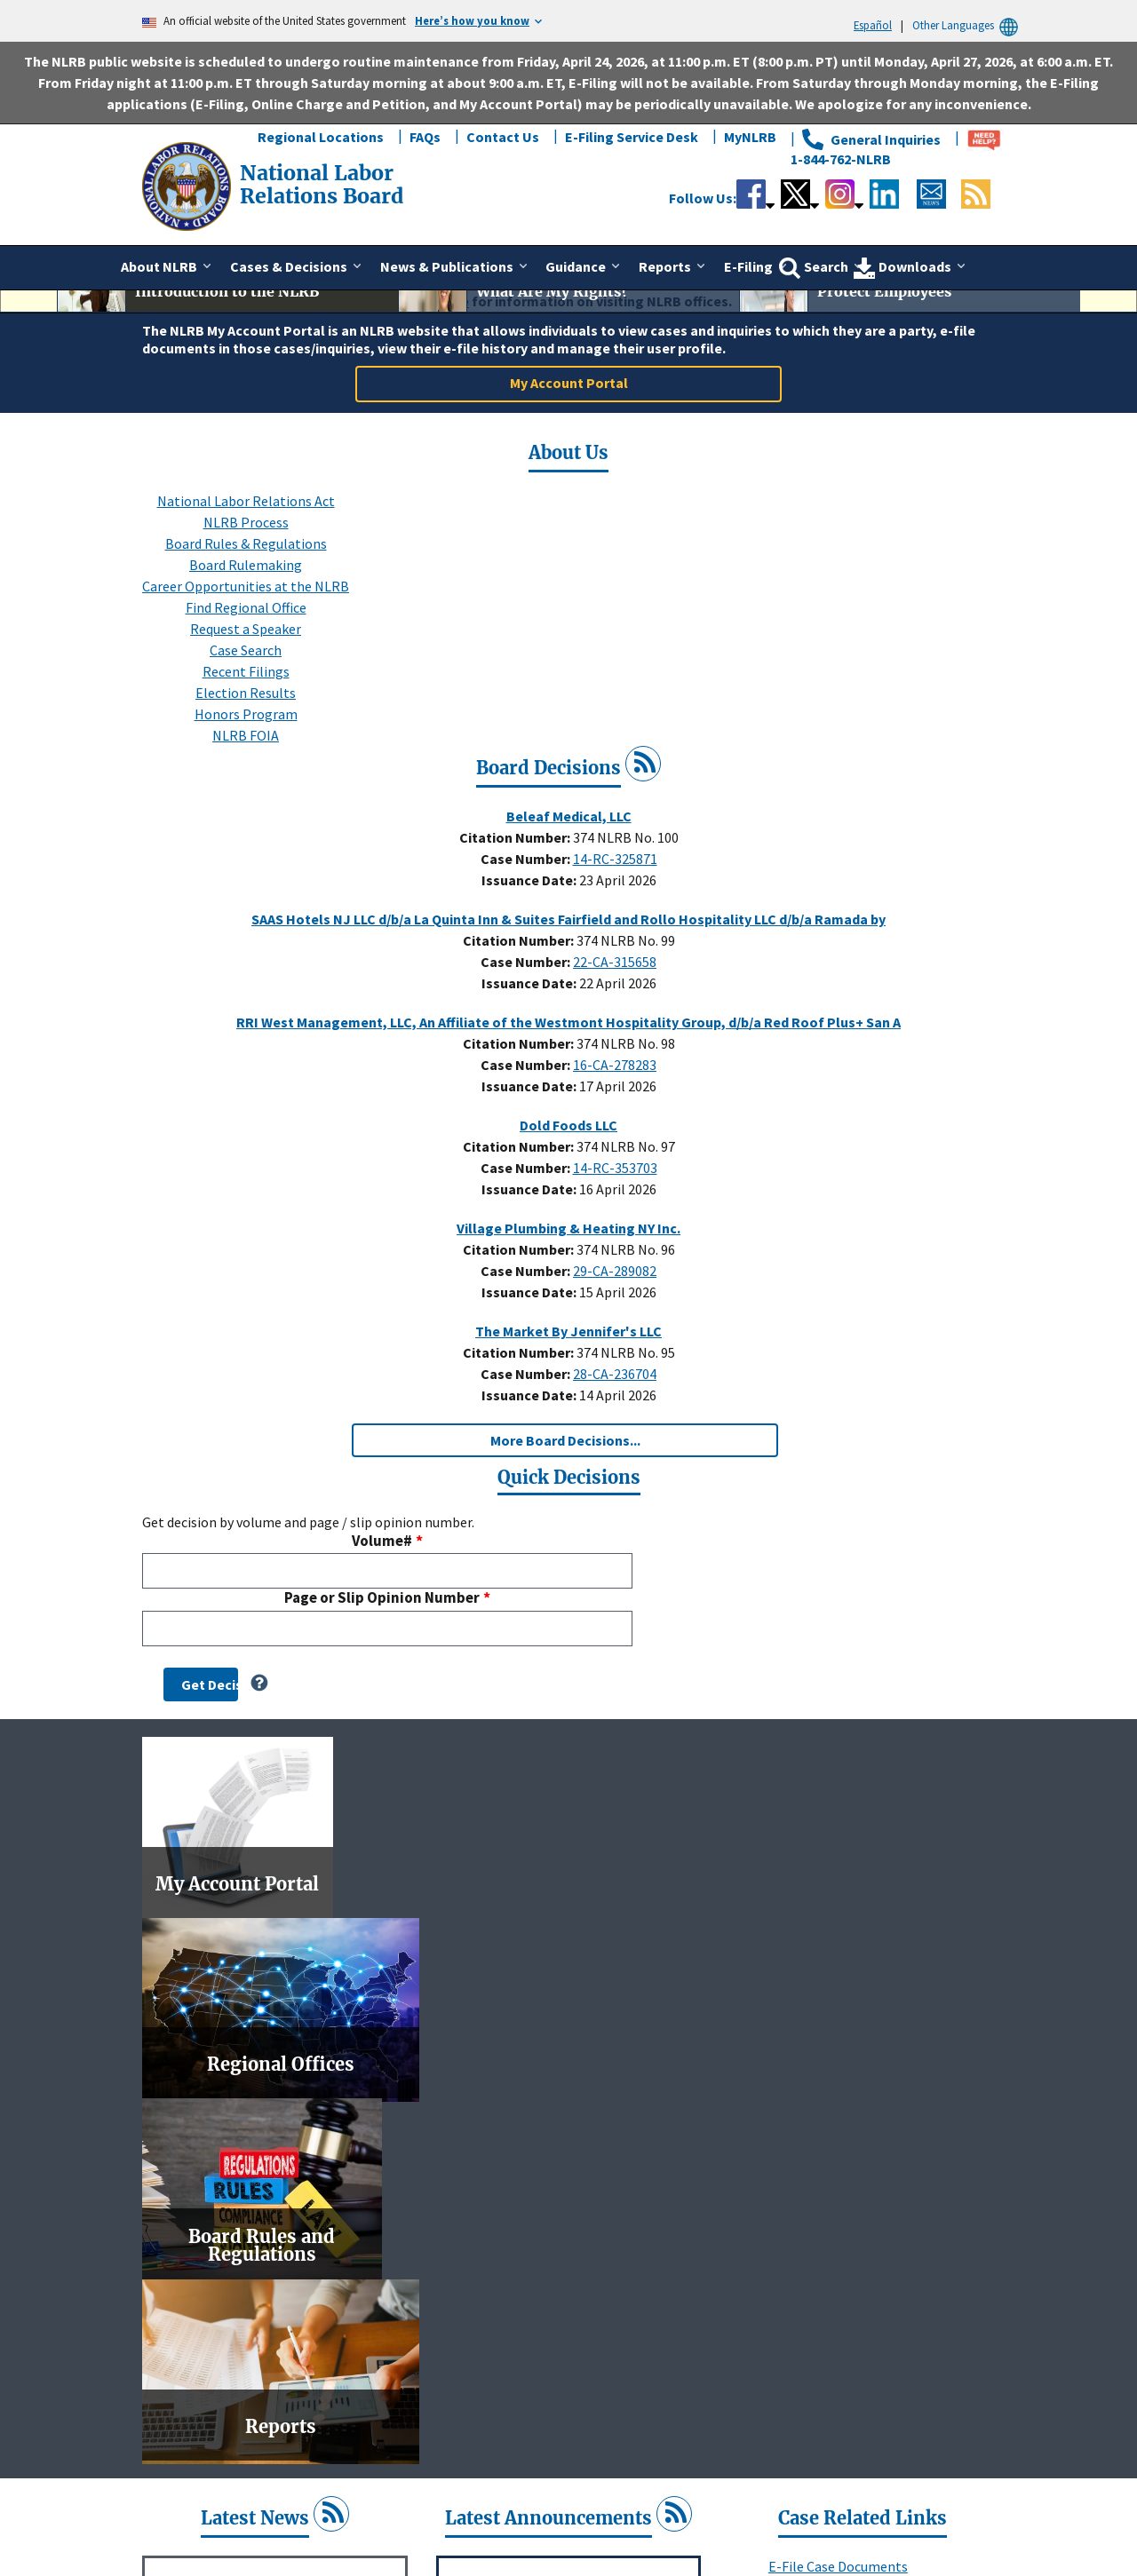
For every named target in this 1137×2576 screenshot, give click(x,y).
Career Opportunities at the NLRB (245, 788)
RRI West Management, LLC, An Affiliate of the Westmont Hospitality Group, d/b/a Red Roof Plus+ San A (568, 1224)
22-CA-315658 (614, 1163)
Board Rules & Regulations (246, 745)
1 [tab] (528, 460)
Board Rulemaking (245, 766)
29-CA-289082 (614, 1472)
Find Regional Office (246, 809)
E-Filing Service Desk (631, 137)
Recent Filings (246, 873)
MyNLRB (750, 137)
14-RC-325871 (615, 1060)
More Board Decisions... (565, 1642)
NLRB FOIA (245, 937)
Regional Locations (321, 137)
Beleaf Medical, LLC (569, 1017)
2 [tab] (555, 460)
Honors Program (246, 915)
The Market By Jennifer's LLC (568, 1533)
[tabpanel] (568, 414)
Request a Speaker (245, 830)
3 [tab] (582, 460)
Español (873, 25)
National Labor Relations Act (246, 702)
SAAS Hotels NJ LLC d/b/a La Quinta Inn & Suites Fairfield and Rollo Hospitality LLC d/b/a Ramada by (568, 1120)
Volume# (382, 1743)
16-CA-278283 (614, 1266)
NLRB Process (246, 724)
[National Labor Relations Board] (188, 184)
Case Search (246, 851)
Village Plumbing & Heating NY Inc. (568, 1430)
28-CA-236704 (614, 1575)
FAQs (425, 137)
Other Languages (967, 25)
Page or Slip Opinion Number (382, 1800)
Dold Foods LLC (568, 1327)
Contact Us (502, 137)
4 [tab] (608, 460)
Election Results (245, 894)
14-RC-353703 (615, 1369)
